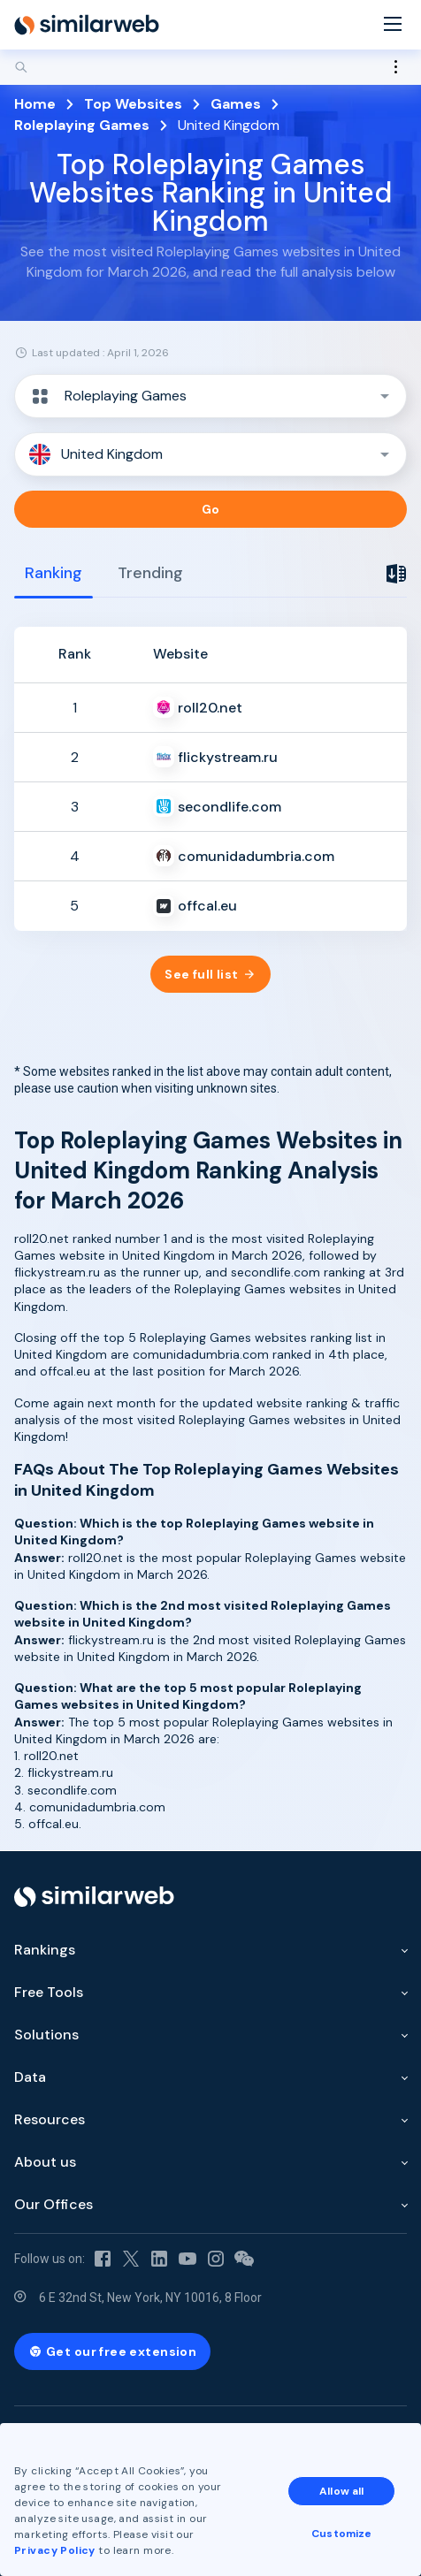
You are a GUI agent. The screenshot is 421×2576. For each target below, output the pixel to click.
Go (211, 509)
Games (235, 104)
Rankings (44, 1949)
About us (45, 2162)
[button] (210, 396)
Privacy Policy (55, 2550)
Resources (49, 2119)
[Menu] (393, 25)
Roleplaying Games (81, 125)
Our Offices (53, 2204)
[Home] (86, 24)
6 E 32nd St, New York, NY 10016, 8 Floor (150, 2297)
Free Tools (48, 1992)
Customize (341, 2533)
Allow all (341, 2491)
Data (30, 2077)
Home (35, 104)
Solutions (46, 2034)
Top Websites (133, 104)
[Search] (210, 67)
